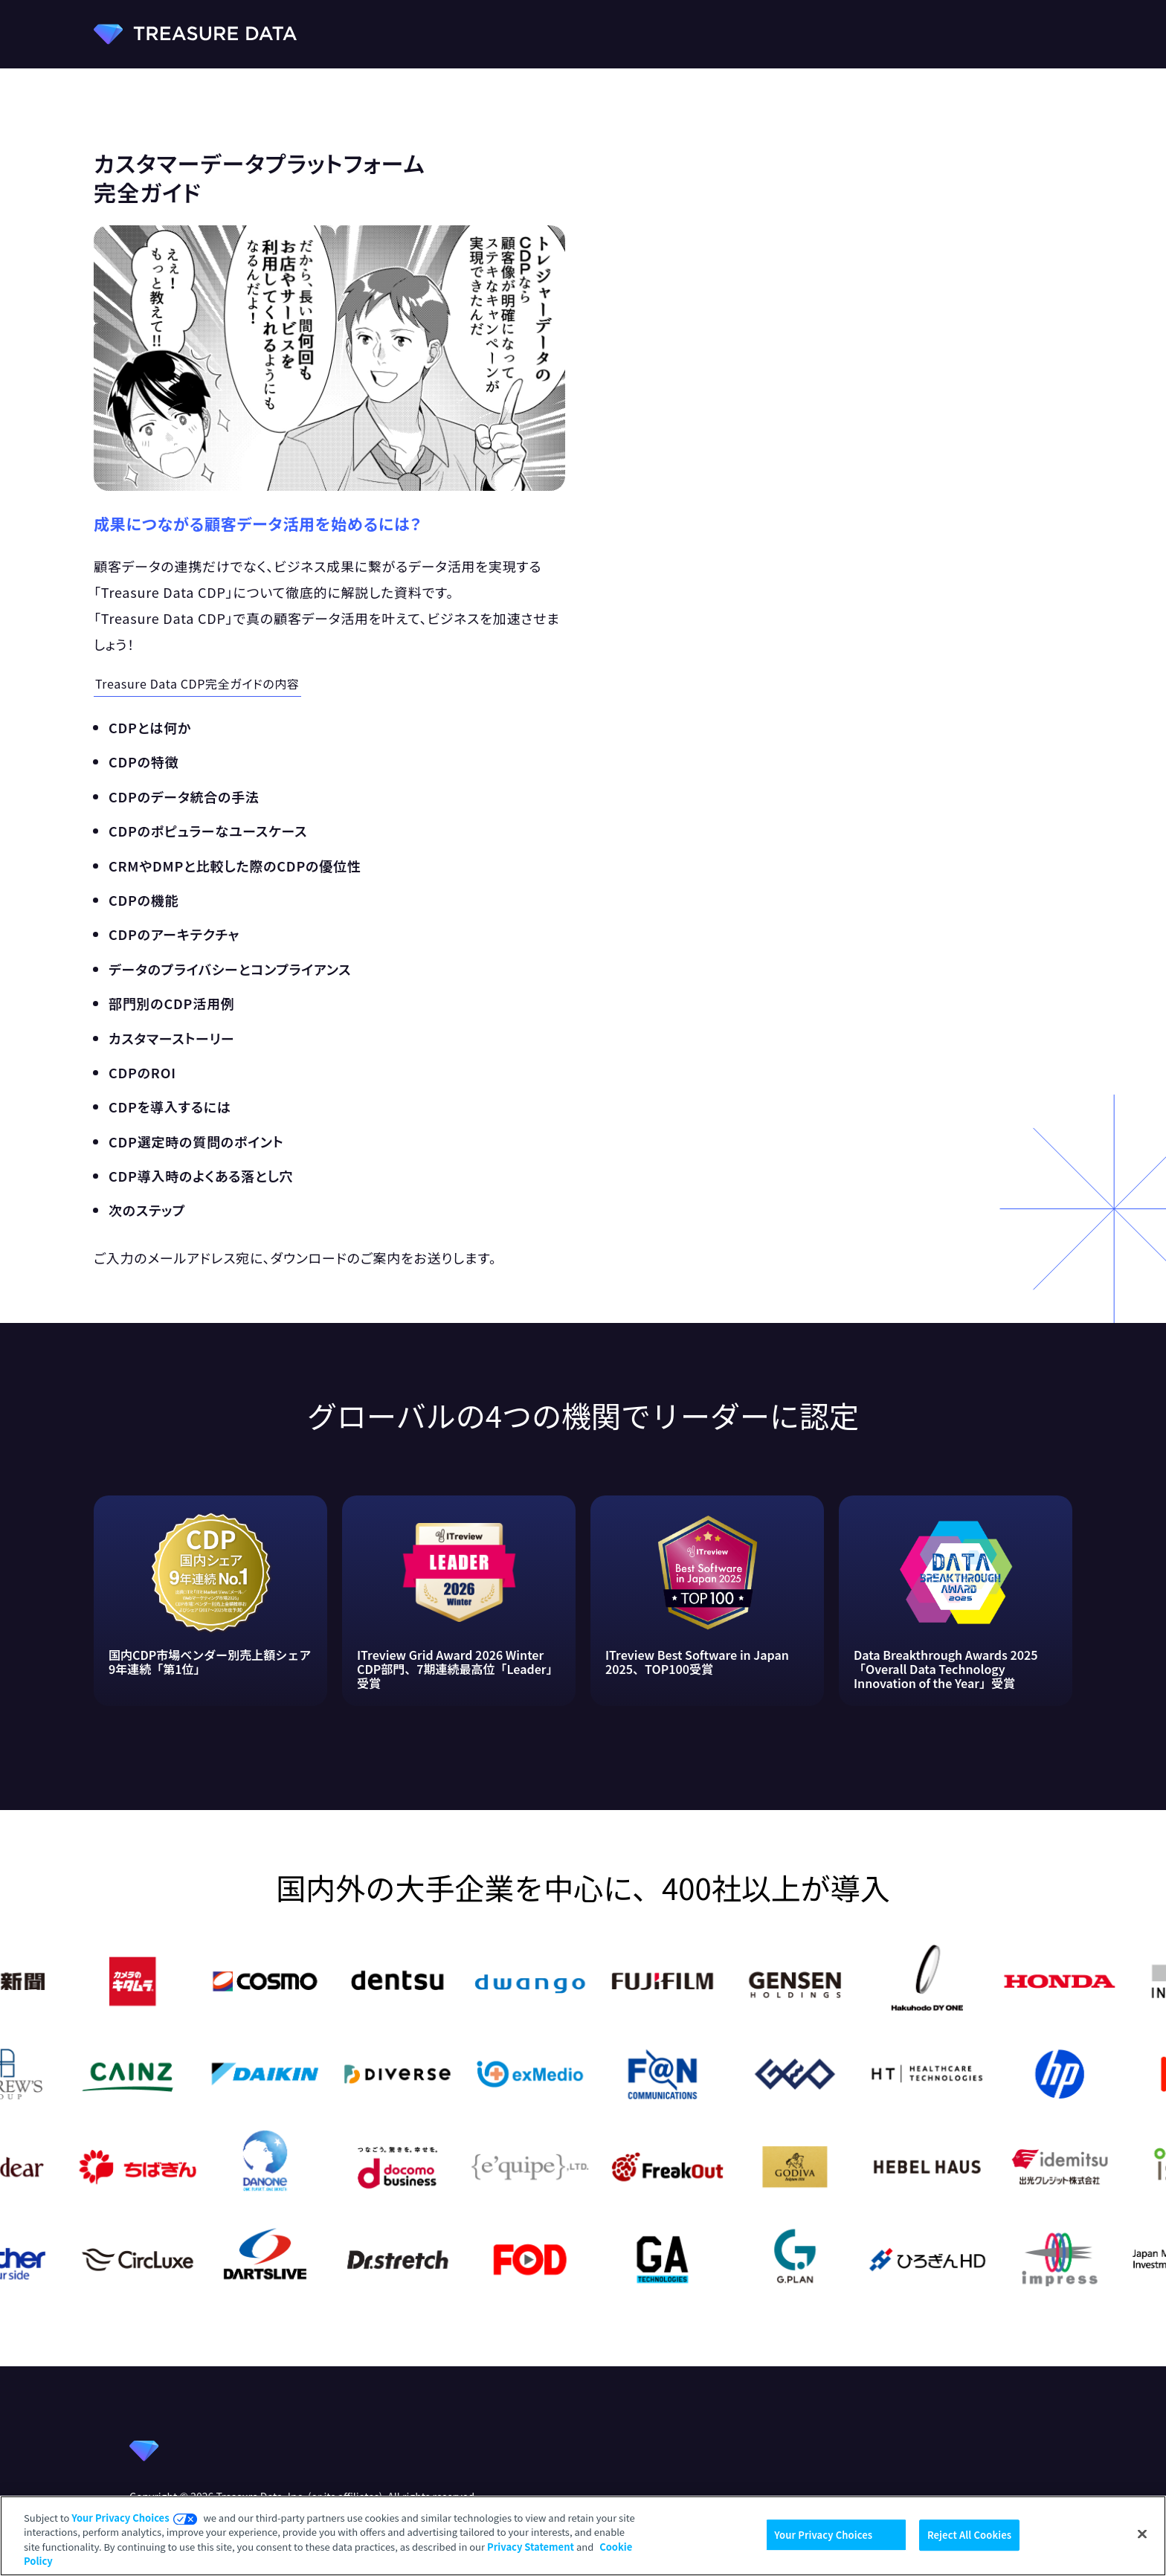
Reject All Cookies (969, 2535)
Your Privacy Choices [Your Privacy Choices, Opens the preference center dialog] (823, 2535)
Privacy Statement (530, 2547)
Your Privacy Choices (120, 2518)
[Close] (1142, 2533)
